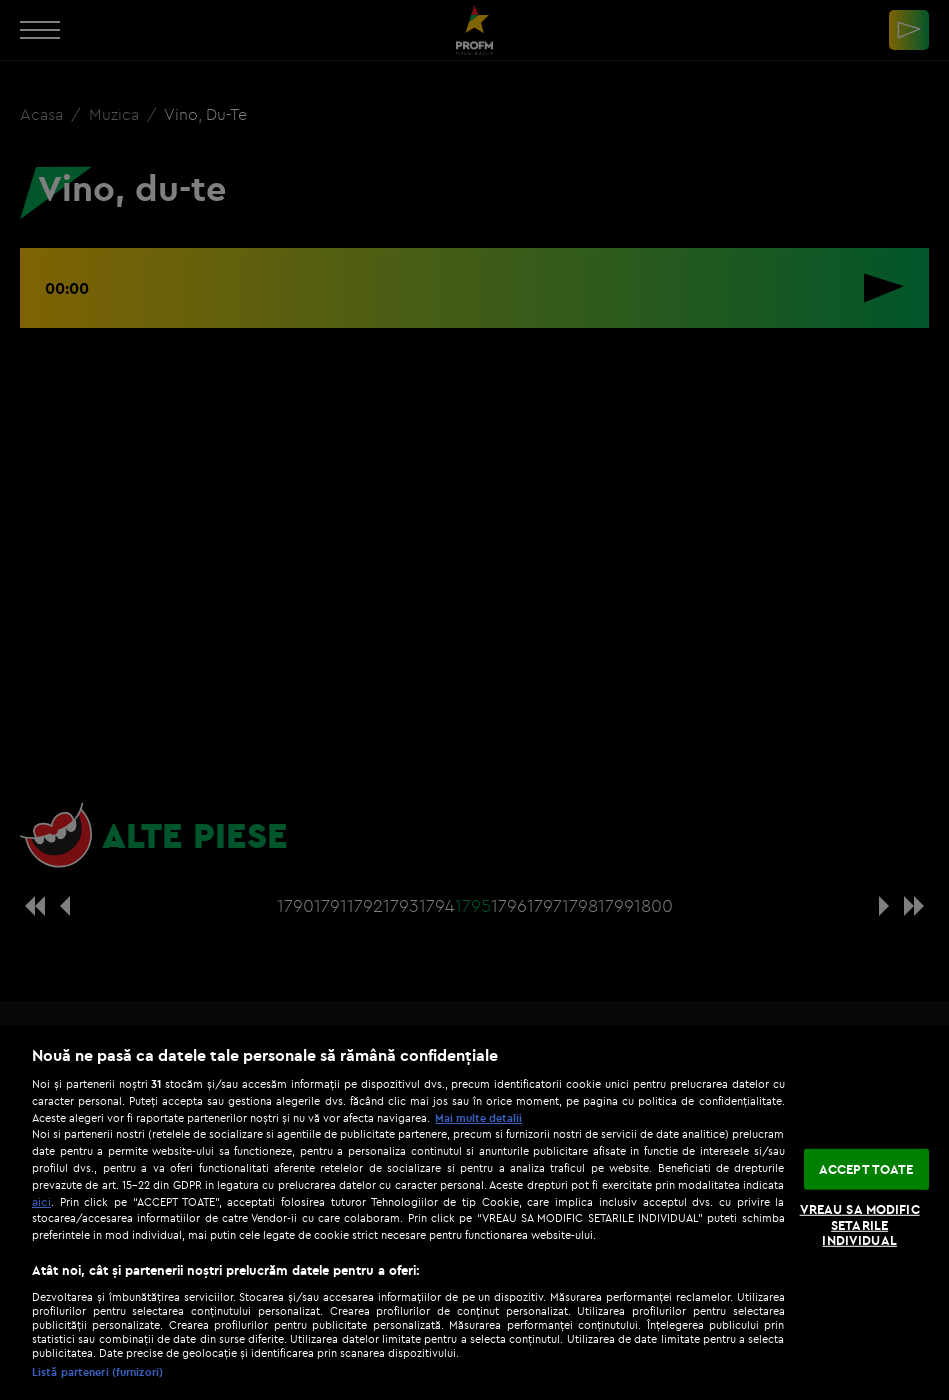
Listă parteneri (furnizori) (97, 1372)
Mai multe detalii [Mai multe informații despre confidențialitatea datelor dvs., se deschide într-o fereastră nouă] (478, 1118)
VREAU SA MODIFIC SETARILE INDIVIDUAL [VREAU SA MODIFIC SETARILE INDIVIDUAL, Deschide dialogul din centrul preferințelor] (860, 1224)
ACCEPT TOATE (866, 1168)
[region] (474, 1212)
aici (41, 1201)
